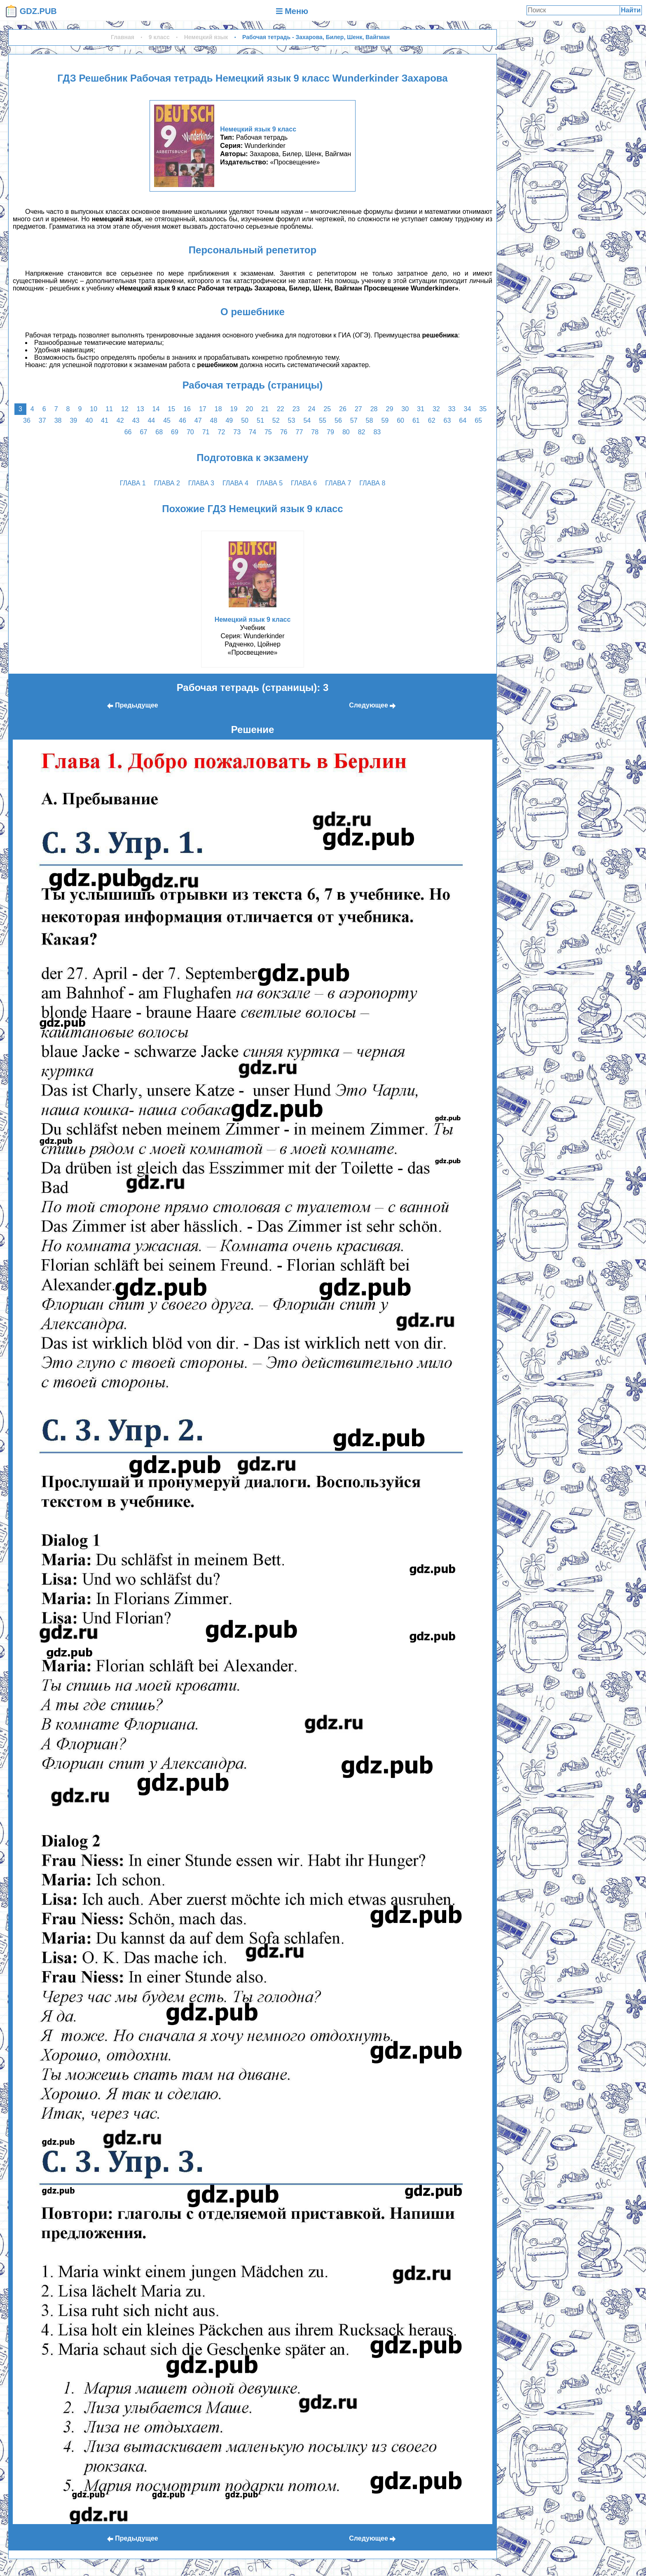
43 (136, 420)
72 (221, 432)
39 (73, 420)
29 (389, 408)
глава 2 (167, 483)
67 (143, 432)
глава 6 (304, 483)
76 (284, 432)
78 (314, 432)
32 (436, 408)
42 (120, 420)
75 (268, 432)
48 (214, 420)
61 (416, 420)
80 (346, 432)
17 (202, 408)
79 (330, 432)
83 (377, 432)
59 (385, 420)
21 (265, 408)
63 (447, 420)
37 (42, 420)
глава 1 (133, 483)
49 (229, 420)
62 (431, 420)
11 (109, 408)
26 (342, 408)
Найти (631, 10)
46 (182, 420)
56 (338, 420)
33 (452, 408)
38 (58, 420)
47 (198, 420)
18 (218, 408)
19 (234, 408)
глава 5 (270, 483)
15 (171, 408)
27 (358, 408)
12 (125, 408)
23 (296, 408)
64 (462, 420)
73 (237, 432)
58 (369, 420)
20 (249, 408)
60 (400, 420)
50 (244, 420)
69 (174, 432)
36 (26, 420)
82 (361, 432)
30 (405, 408)
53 (291, 420)
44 (151, 420)
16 (187, 408)
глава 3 (201, 483)
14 (156, 408)
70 (190, 432)
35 (483, 408)
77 (299, 432)
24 (312, 408)
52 (276, 420)
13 (140, 408)
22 (280, 408)
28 (374, 408)
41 (104, 420)
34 (467, 408)
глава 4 (235, 483)
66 (128, 432)
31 (420, 408)
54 (307, 420)
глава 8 (372, 483)
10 (93, 408)
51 (260, 420)
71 (206, 432)
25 (327, 408)
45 (167, 420)
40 (89, 420)
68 (159, 432)
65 (478, 420)
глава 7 (338, 483)
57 (354, 420)
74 (252, 432)
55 (322, 420)
